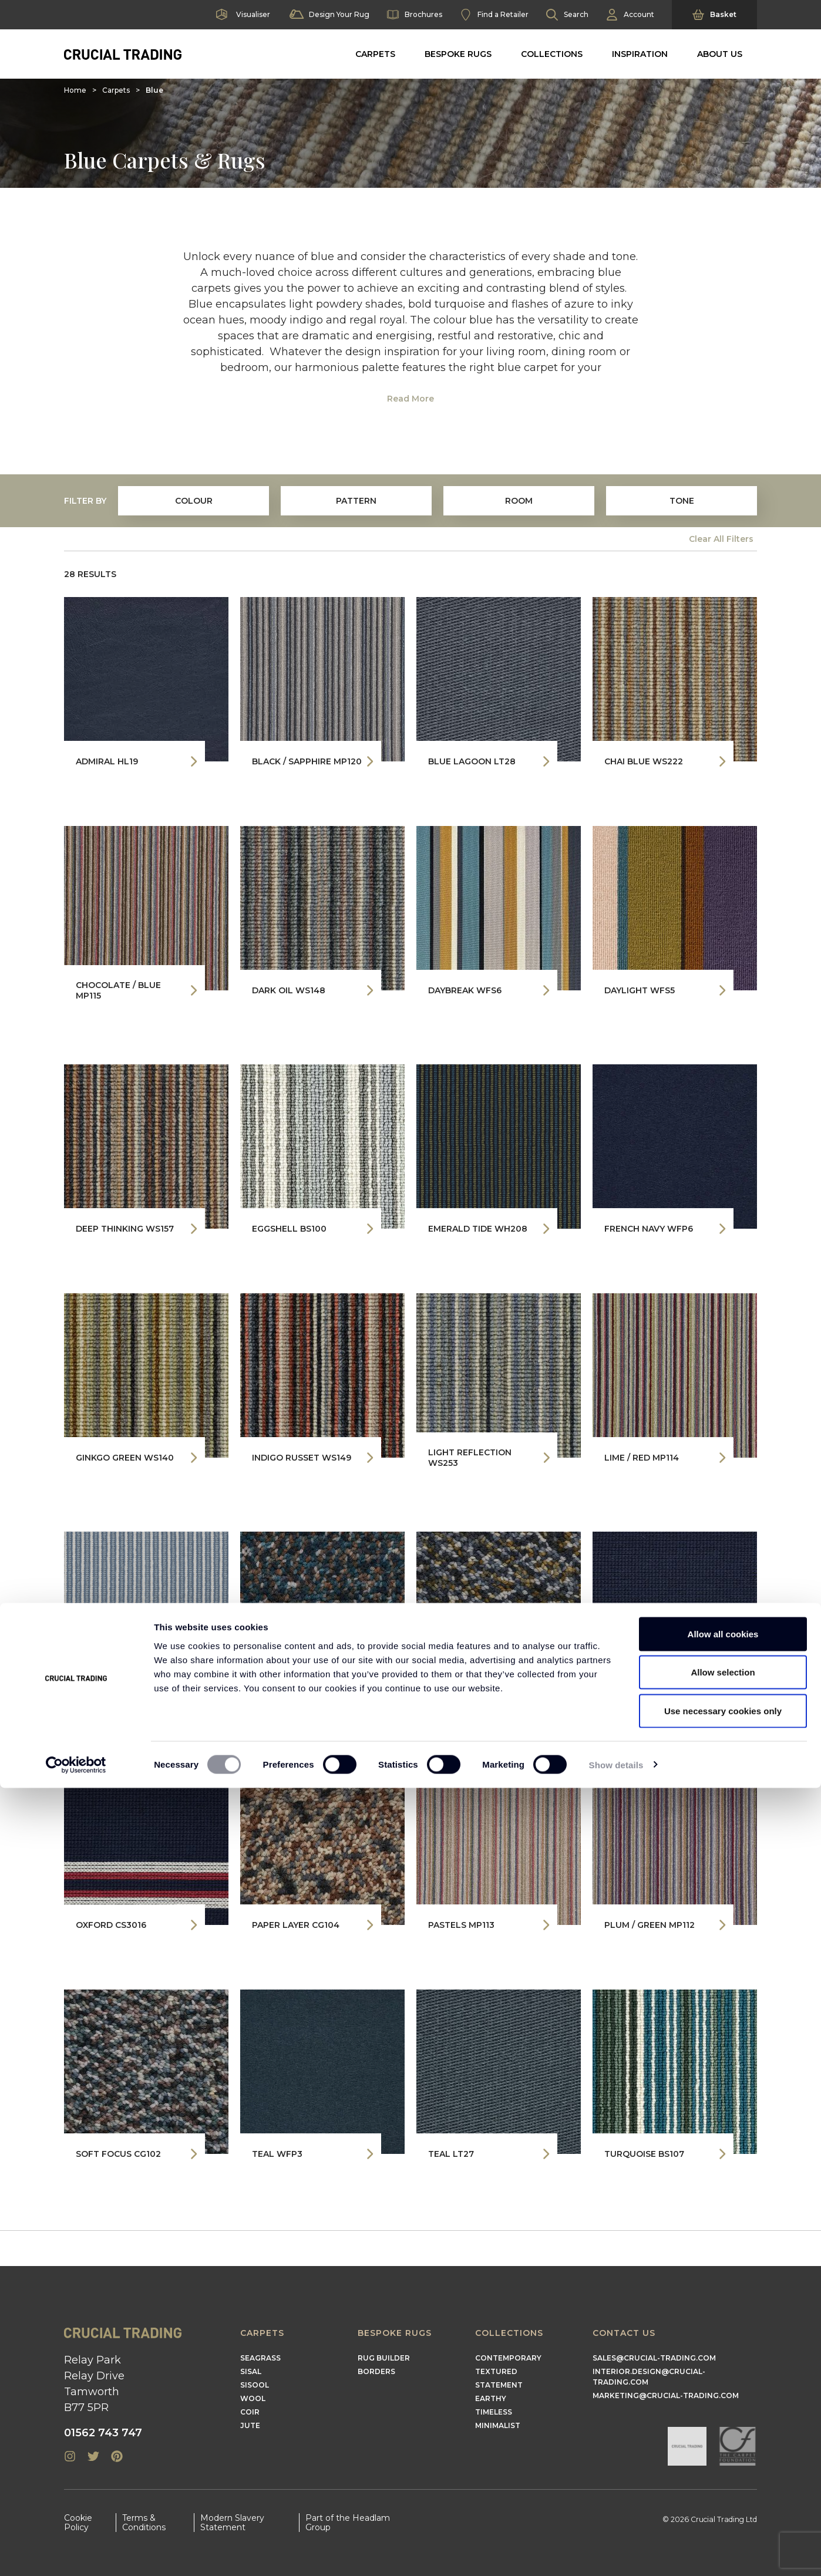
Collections (552, 54)
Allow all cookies (723, 2422)
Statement (499, 2385)
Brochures (414, 15)
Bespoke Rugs (458, 54)
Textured (496, 2371)
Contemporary (508, 2358)
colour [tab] (194, 500)
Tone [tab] (681, 500)
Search (567, 15)
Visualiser (242, 15)
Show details (616, 2553)
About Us (719, 54)
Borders (376, 2371)
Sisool (254, 2385)
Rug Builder (384, 2358)
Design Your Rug (328, 15)
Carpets (375, 54)
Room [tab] (519, 500)
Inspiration (640, 54)
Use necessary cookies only (723, 2499)
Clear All (721, 539)
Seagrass (260, 2358)
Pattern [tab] (356, 500)
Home (75, 90)
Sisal (250, 2371)
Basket (714, 15)
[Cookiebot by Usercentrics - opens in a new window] (76, 2553)
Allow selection (723, 2461)
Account (630, 15)
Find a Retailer (494, 15)
